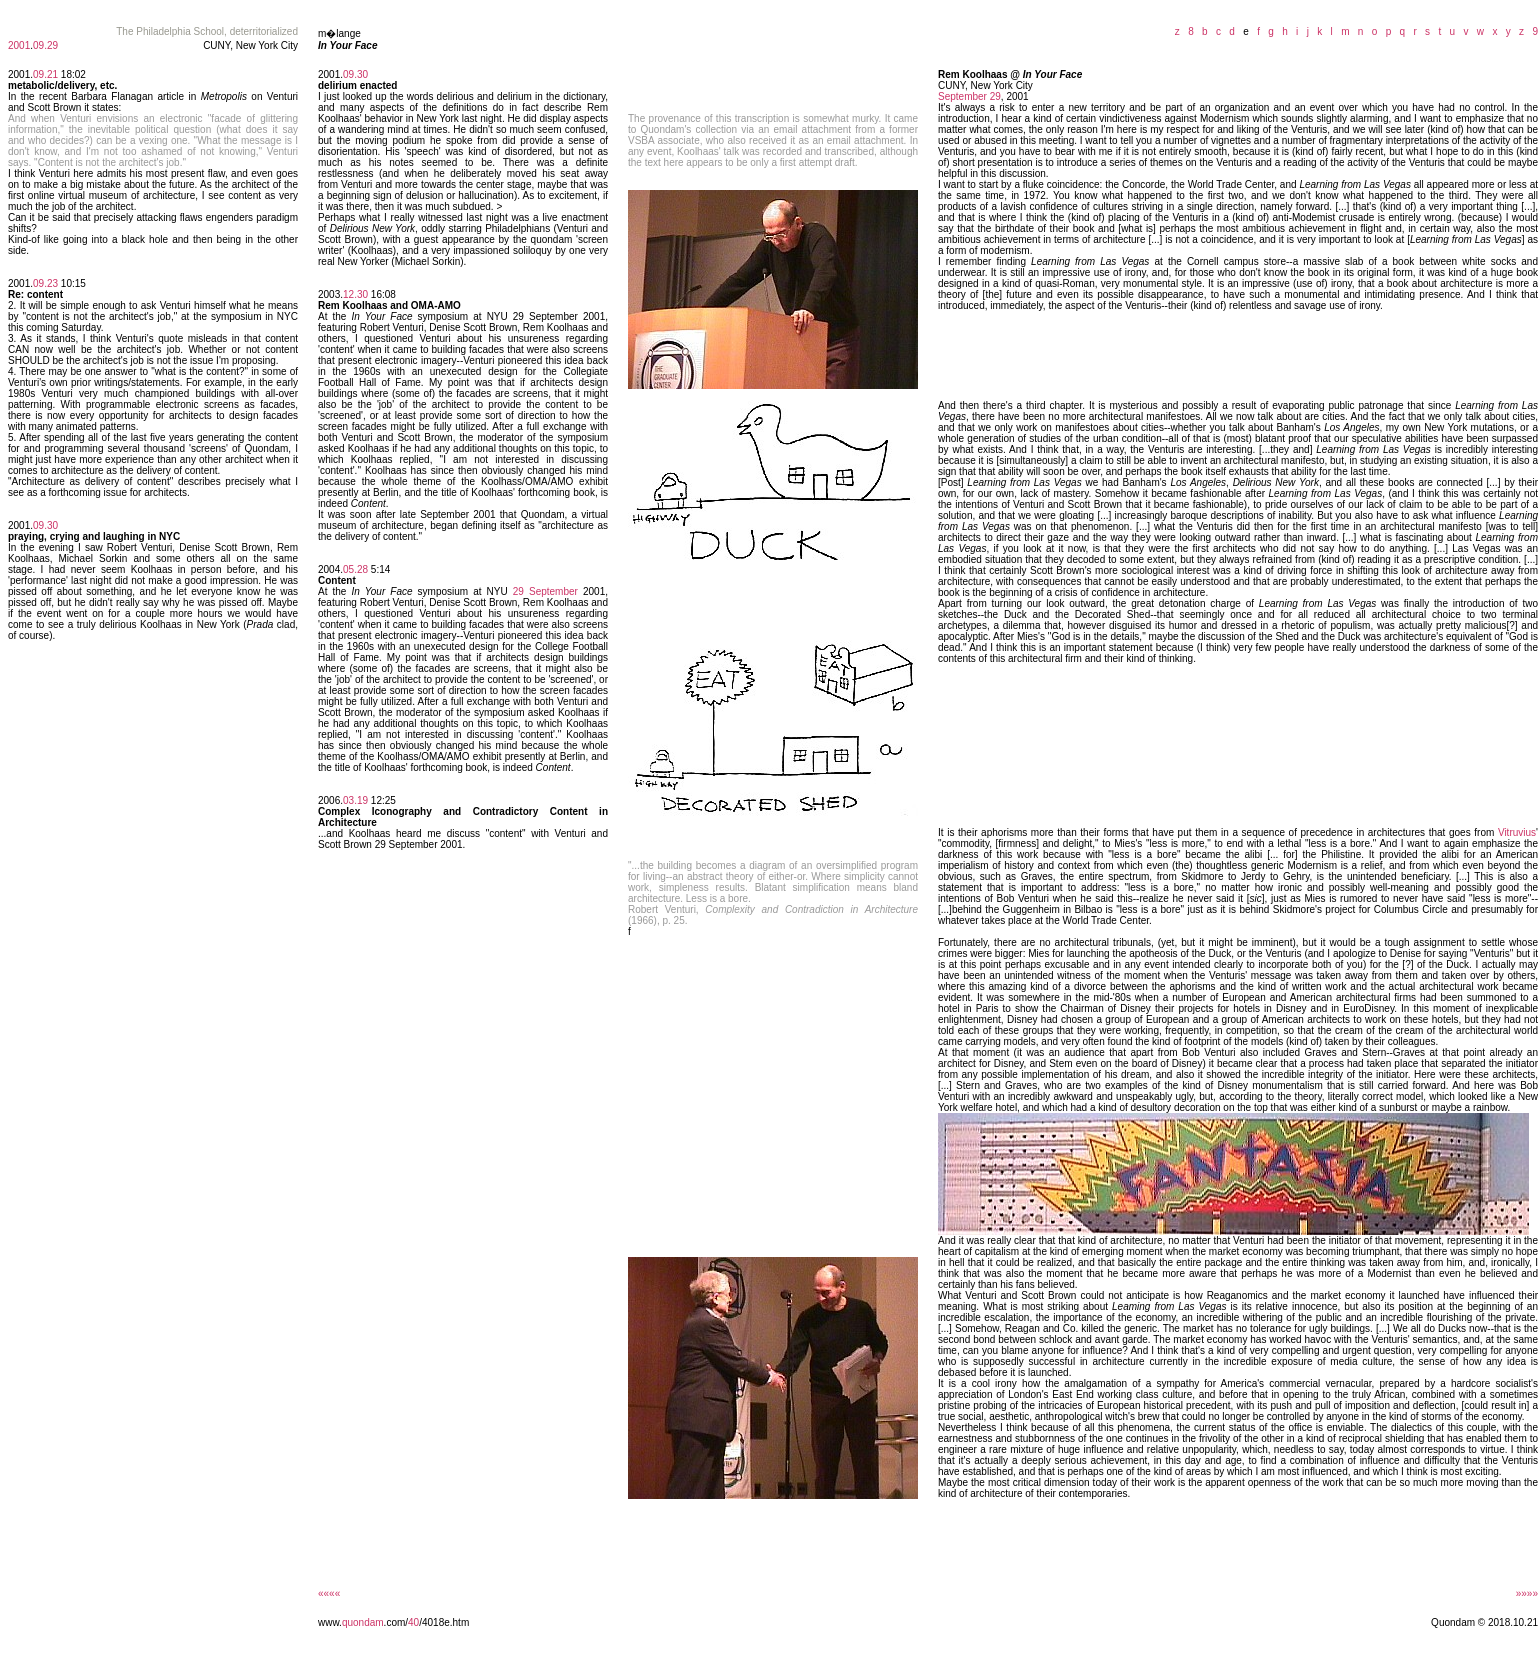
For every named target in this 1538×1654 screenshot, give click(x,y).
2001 (19, 45)
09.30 (45, 525)
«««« (329, 1593)
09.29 (45, 45)
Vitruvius (1517, 832)
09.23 (45, 283)
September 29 (969, 96)
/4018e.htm (444, 1622)
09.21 (45, 74)
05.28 (355, 569)
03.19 (355, 800)
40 (413, 1622)
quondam (363, 1622)
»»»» (1527, 1593)
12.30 (355, 294)
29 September (545, 591)
